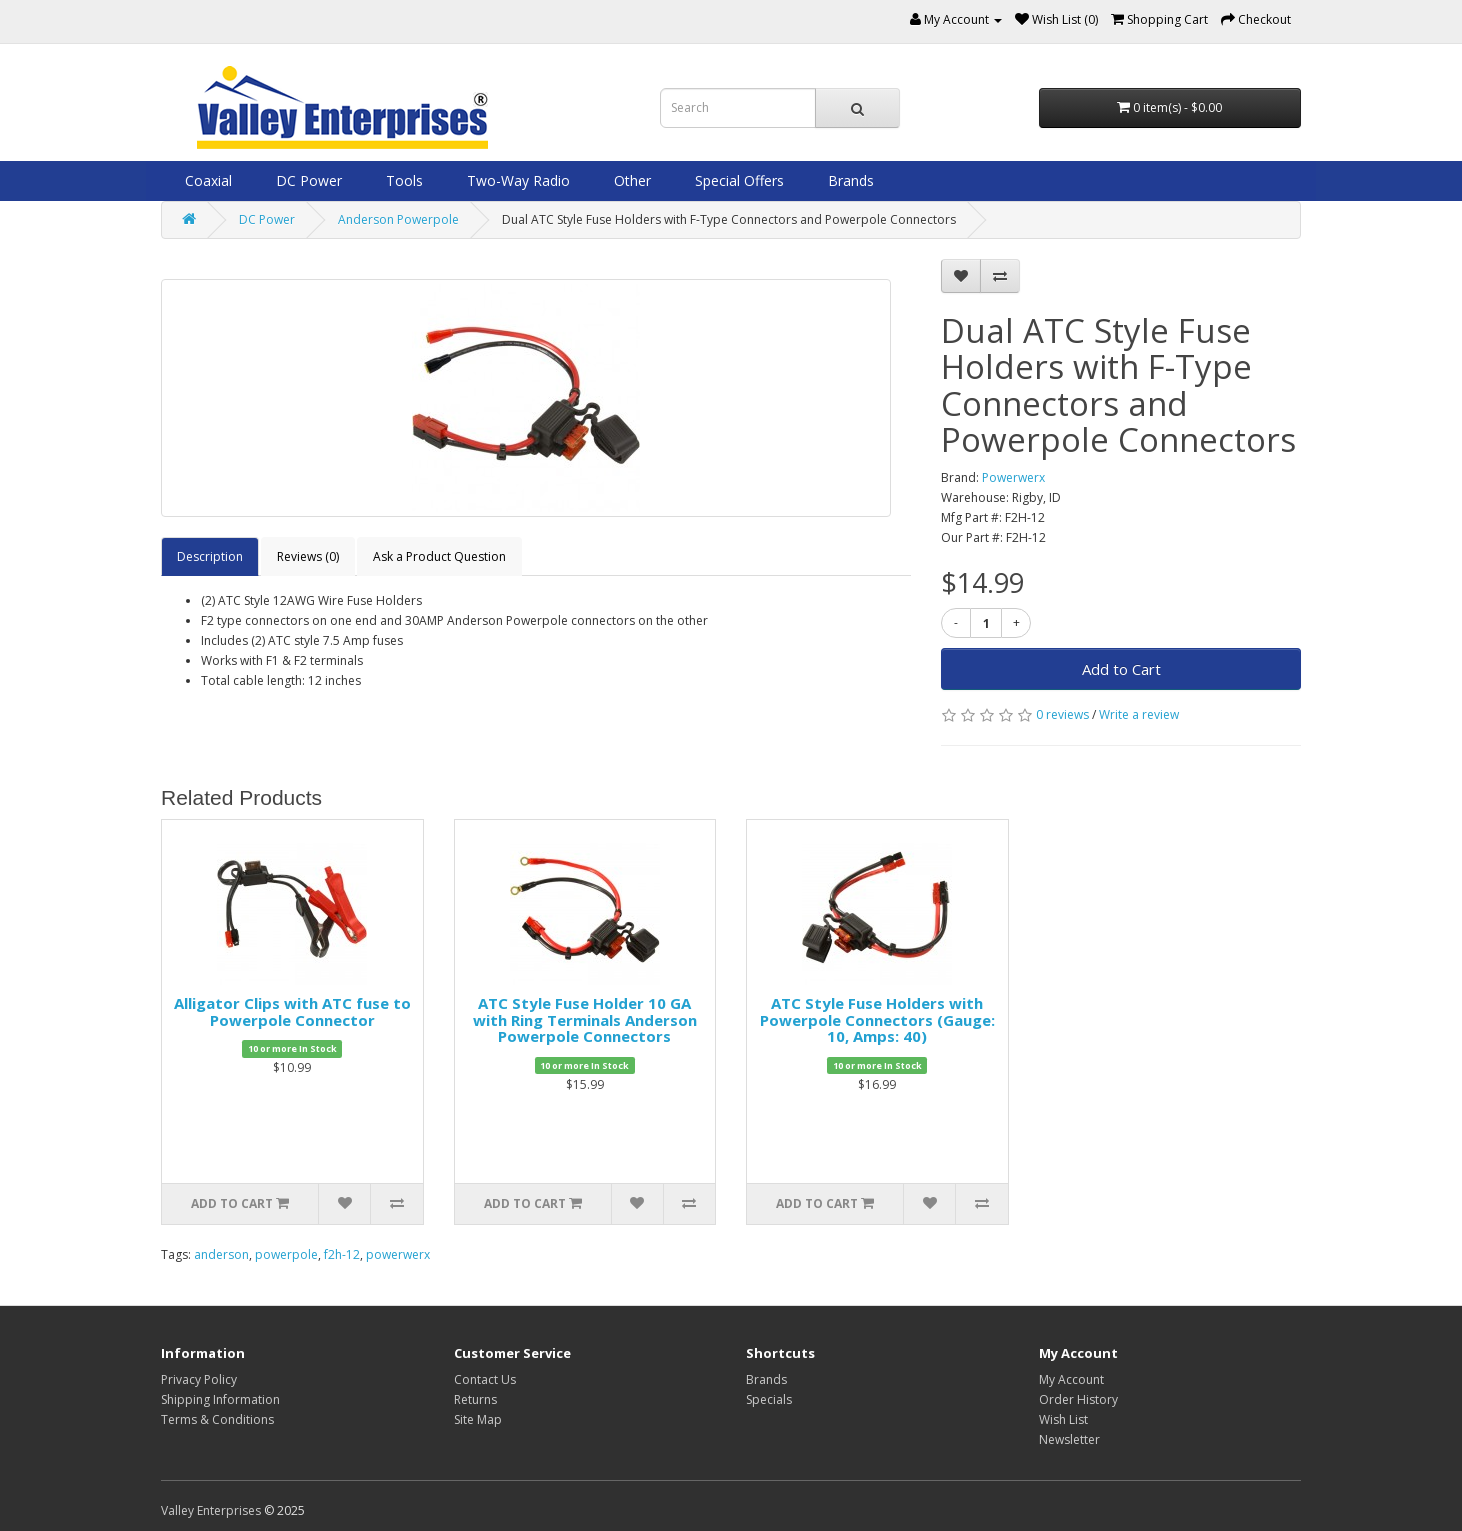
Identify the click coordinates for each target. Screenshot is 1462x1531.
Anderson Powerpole (398, 219)
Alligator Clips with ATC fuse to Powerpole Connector (292, 1011)
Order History (1078, 1399)
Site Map (478, 1419)
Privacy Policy (199, 1379)
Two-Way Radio (516, 180)
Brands (849, 180)
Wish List (1063, 1419)
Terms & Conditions (217, 1419)
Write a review (1139, 714)
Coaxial (206, 180)
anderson (221, 1254)
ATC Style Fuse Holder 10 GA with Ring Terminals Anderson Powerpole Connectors (585, 1019)
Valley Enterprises (211, 1510)
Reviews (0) (308, 556)
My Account (1071, 1379)
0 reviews (1062, 714)
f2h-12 (342, 1254)
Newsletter (1069, 1439)
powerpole (286, 1254)
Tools (402, 180)
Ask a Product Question (439, 556)
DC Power (307, 180)
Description (210, 556)
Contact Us (485, 1379)
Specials (769, 1399)
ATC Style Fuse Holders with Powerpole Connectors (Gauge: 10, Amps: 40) (877, 1019)
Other (630, 180)
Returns (475, 1399)
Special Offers (737, 180)
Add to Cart (1121, 669)
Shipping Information (220, 1399)
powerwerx (398, 1254)
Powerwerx (1013, 477)
